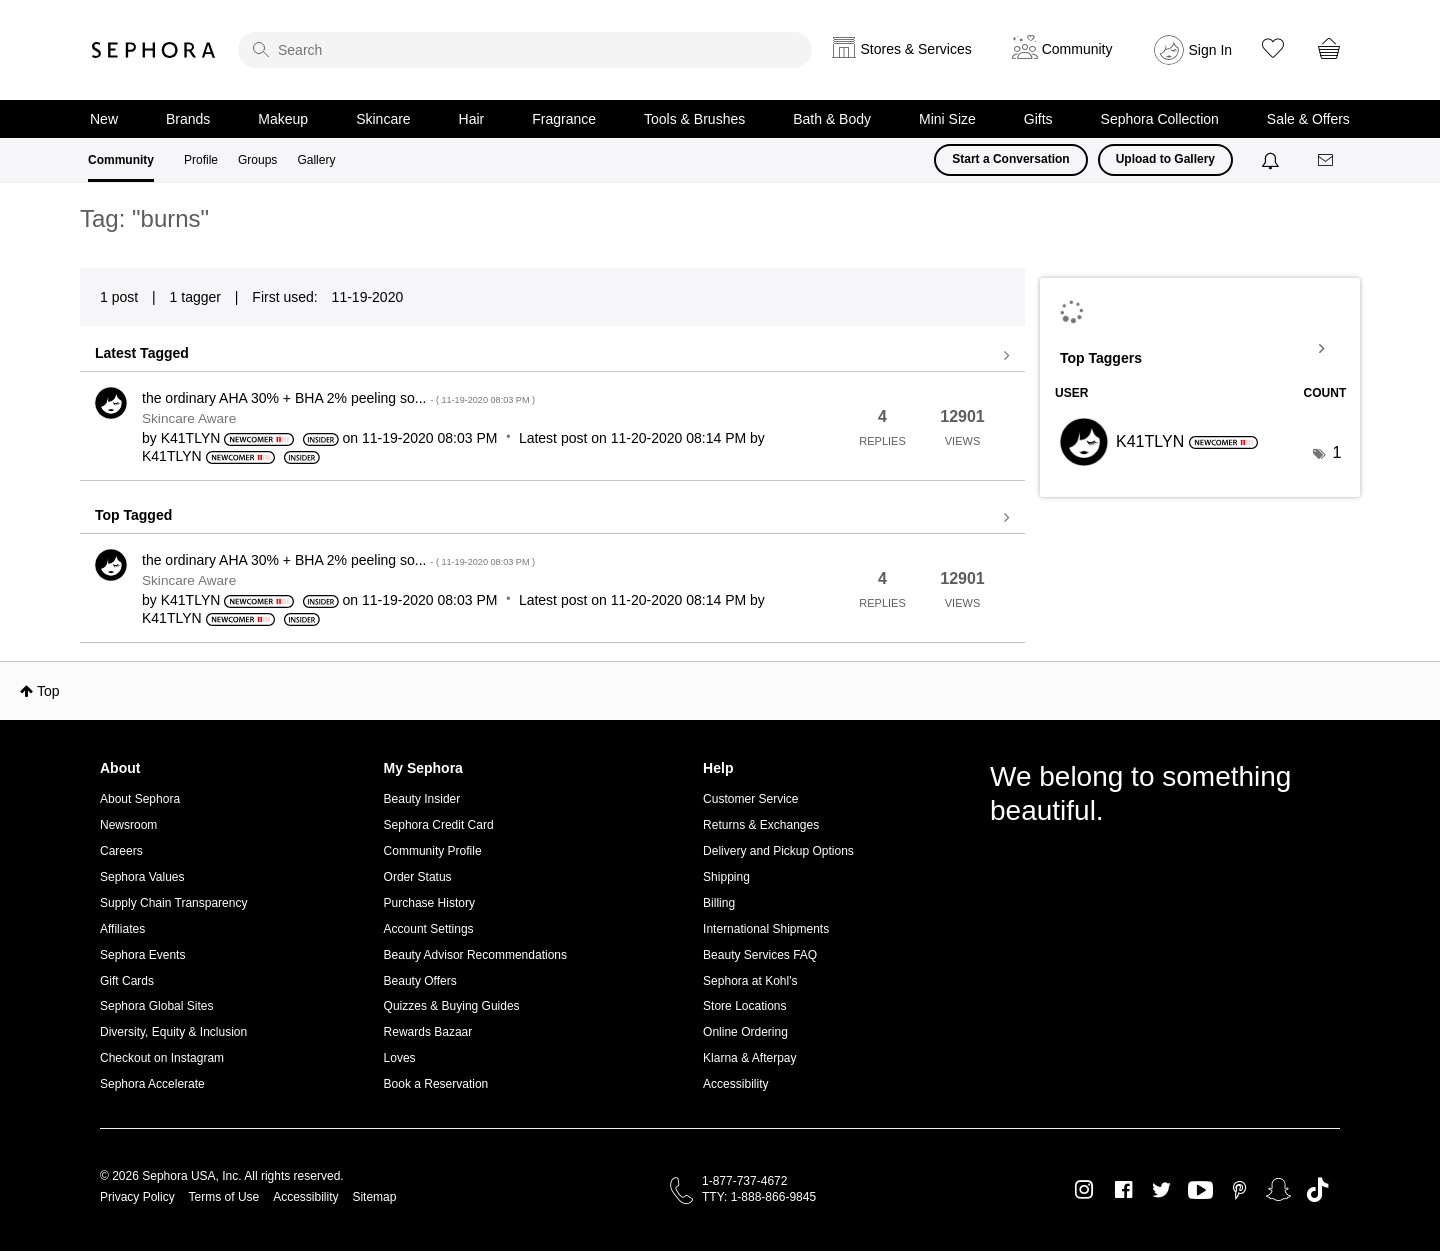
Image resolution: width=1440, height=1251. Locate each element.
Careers (121, 851)
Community (121, 160)
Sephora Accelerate (152, 1084)
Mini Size (947, 119)
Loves (400, 1058)
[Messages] (1327, 160)
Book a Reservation (436, 1084)
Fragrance (564, 119)
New (104, 119)
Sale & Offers (1308, 119)
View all (552, 356)
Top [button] (48, 691)
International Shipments (766, 929)
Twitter (1161, 1190)
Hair (472, 119)
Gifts (1038, 119)
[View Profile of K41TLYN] (191, 438)
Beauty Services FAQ (760, 955)
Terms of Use (224, 1197)
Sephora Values (142, 877)
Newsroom (128, 825)
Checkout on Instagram (162, 1058)
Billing (719, 903)
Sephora (154, 50)
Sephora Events (142, 955)
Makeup (283, 119)
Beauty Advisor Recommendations (475, 955)
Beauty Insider (422, 799)
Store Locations (744, 1006)
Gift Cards (127, 981)
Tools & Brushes (694, 119)
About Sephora (140, 799)
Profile (201, 160)
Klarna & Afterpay (749, 1058)
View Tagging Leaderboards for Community (1200, 349)
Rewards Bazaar (428, 1032)
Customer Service (750, 799)
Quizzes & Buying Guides (452, 1006)
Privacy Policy (137, 1197)
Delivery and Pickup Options (778, 851)
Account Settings (429, 929)
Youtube (1200, 1191)
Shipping (726, 877)
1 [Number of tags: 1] (1336, 452)
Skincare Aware (189, 418)
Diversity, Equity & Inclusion (173, 1032)
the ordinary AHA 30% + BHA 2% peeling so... (338, 398)
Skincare (383, 119)
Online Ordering (745, 1032)
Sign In (1211, 50)
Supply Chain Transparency (173, 903)
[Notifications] (1272, 160)
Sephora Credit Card (439, 825)
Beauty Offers (420, 981)
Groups (257, 160)
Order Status (418, 877)
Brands (188, 119)
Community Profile (433, 851)
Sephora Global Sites (156, 1006)
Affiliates (122, 929)
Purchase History (429, 903)
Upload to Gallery (1165, 159)
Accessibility (735, 1084)
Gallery (316, 160)
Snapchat (1278, 1190)
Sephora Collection (1160, 119)
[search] (525, 50)
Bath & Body (832, 119)
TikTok (1317, 1190)
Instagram (1084, 1190)
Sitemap (374, 1197)
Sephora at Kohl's (750, 981)
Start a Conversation (1010, 159)
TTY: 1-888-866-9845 (759, 1197)
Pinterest (1239, 1190)
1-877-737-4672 (744, 1181)
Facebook (1123, 1190)
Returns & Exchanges (761, 825)
